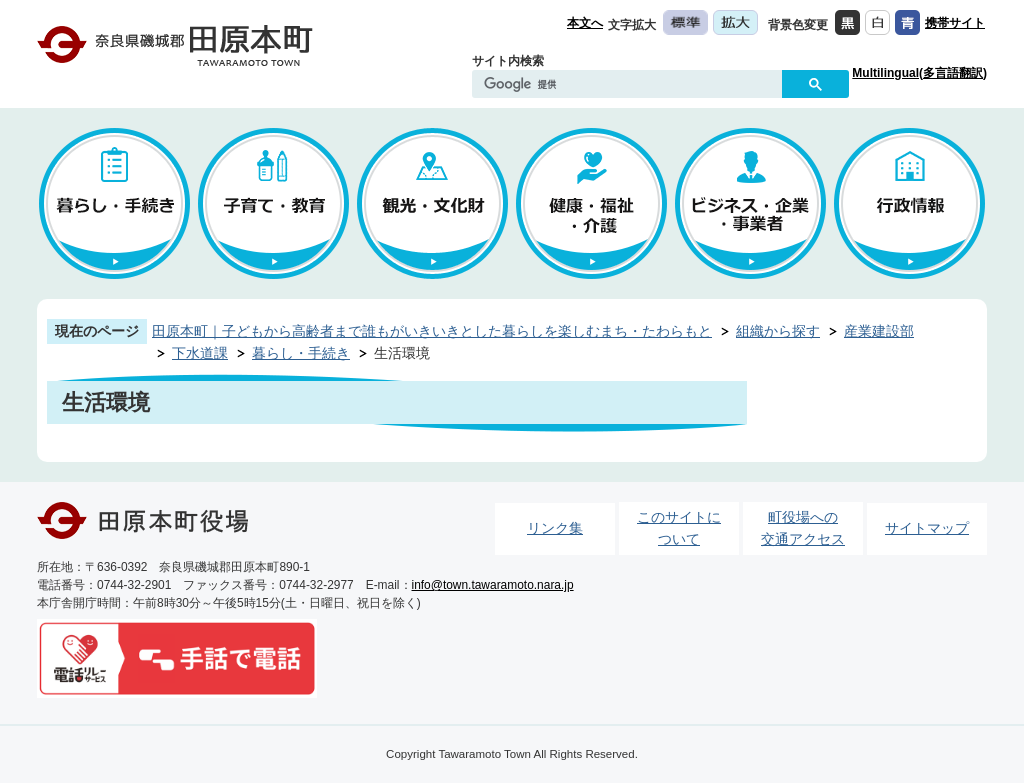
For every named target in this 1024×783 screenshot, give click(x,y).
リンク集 (555, 528)
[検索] (632, 85)
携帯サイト (955, 23)
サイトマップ (927, 528)
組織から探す (778, 331)
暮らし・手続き (301, 353)
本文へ (585, 23)
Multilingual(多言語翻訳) (919, 73)
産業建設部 (879, 331)
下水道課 (200, 353)
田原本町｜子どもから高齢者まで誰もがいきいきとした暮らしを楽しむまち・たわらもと (432, 331)
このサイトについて (679, 528)
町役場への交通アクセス (803, 528)
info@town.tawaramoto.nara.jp (493, 585)
